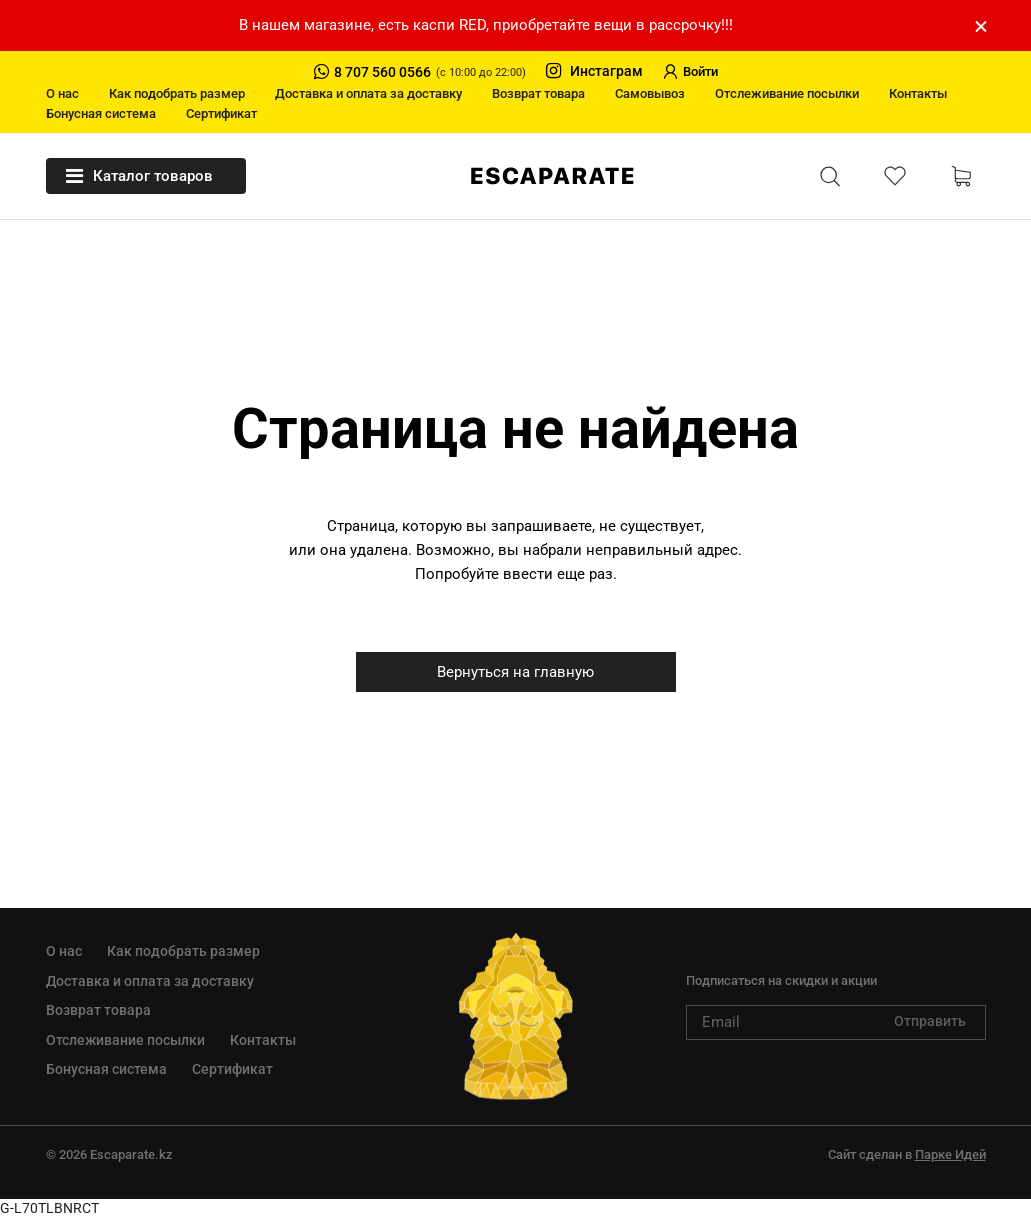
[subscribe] (836, 1022)
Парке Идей (950, 1154)
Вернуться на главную (515, 672)
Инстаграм (594, 71)
